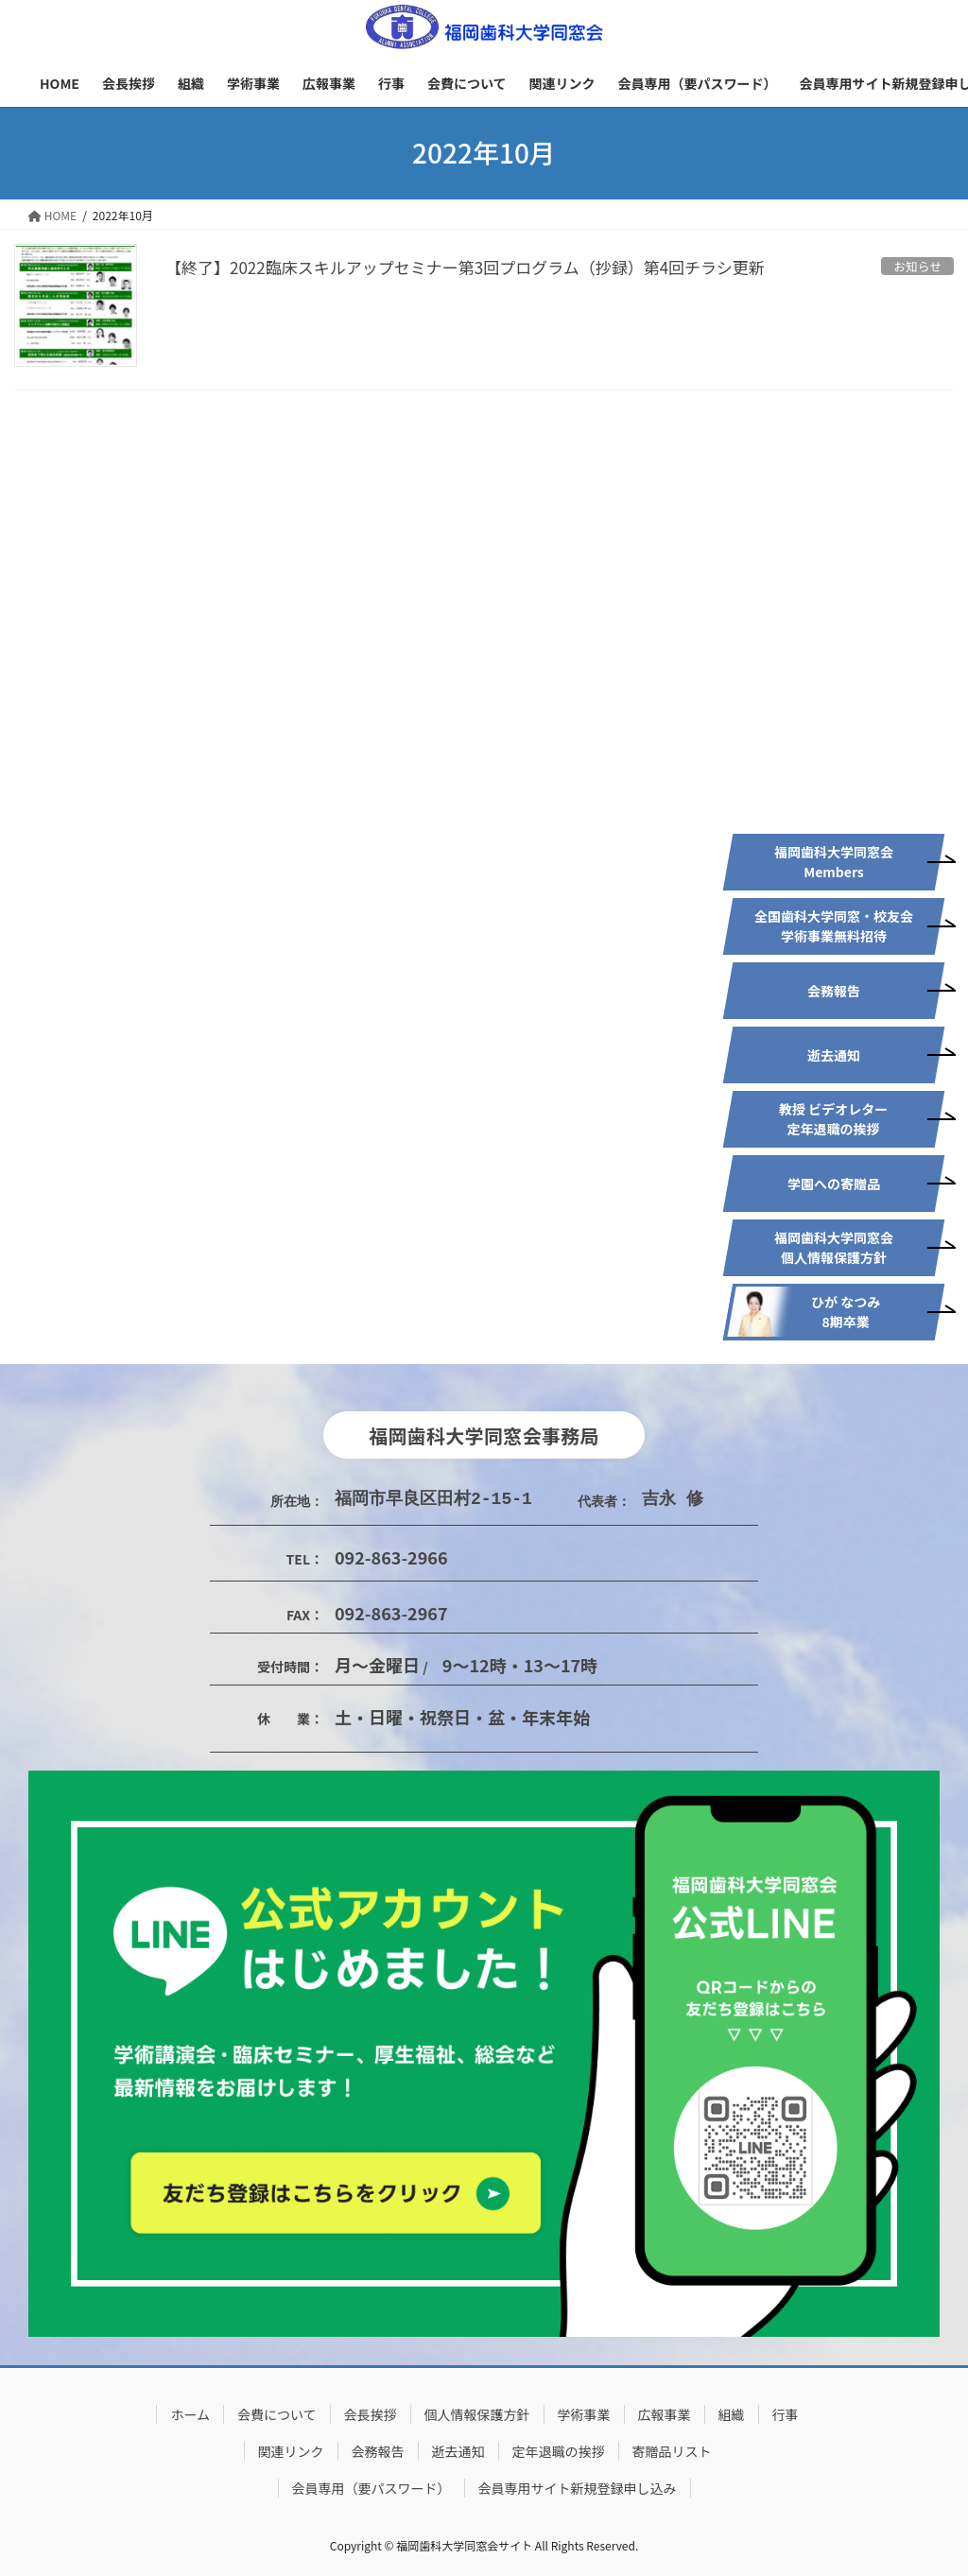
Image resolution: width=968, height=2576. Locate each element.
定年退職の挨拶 (558, 2451)
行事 (785, 2414)
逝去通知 (458, 2451)
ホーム (190, 2414)
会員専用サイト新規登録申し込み (577, 2488)
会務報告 (378, 2451)
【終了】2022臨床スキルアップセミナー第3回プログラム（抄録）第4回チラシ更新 (465, 267)
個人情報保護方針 (477, 2414)
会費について (277, 2414)
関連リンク (291, 2451)
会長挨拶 (370, 2414)
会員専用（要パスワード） (371, 2488)
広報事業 (664, 2414)
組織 (731, 2414)
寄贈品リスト (672, 2451)
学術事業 (584, 2414)
